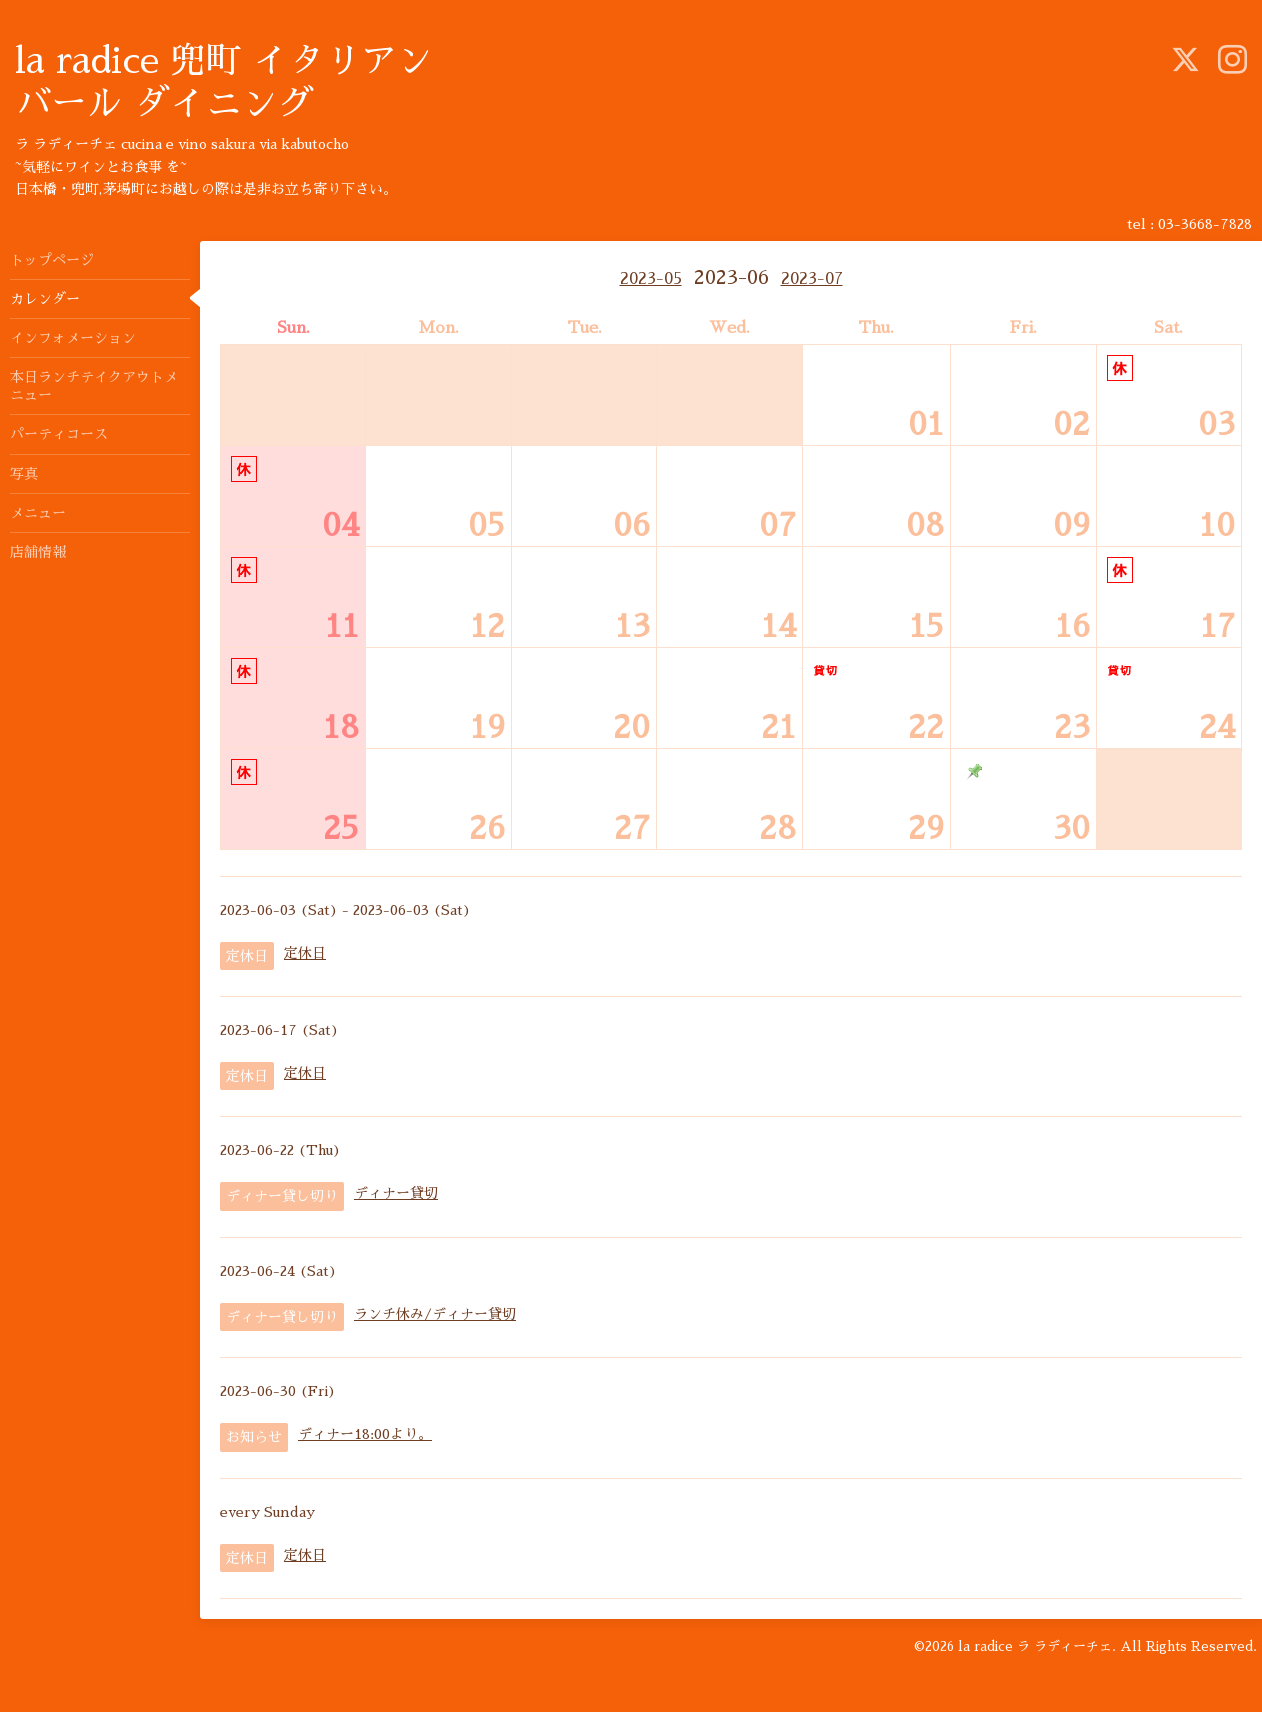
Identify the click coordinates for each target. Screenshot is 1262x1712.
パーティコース (59, 434)
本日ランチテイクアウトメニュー (94, 386)
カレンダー (45, 299)
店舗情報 (38, 552)
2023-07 (812, 279)
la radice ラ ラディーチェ (1035, 1646)
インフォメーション (73, 338)
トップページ (52, 260)
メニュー (38, 513)
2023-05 (651, 279)
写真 (24, 474)
